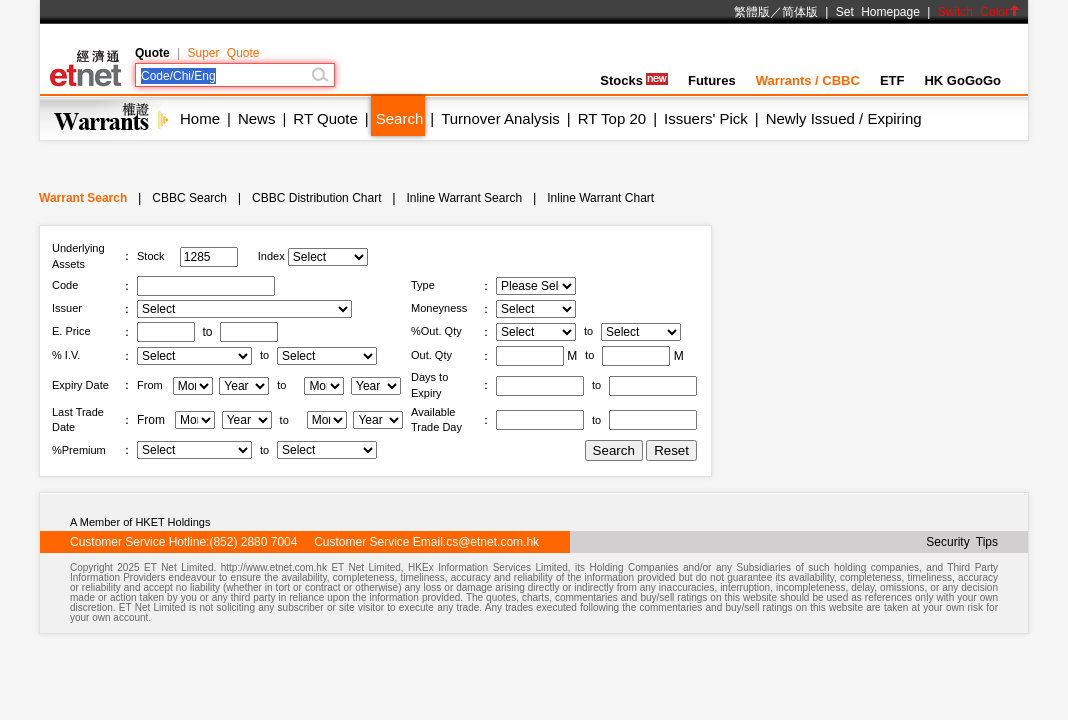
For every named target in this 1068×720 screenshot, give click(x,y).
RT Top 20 (612, 118)
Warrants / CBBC (808, 80)
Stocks (634, 80)
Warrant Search (83, 198)
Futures (712, 80)
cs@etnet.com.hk (492, 542)
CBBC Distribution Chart (316, 198)
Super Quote (223, 53)
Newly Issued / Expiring (844, 118)
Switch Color (979, 12)
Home (200, 118)
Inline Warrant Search (465, 198)
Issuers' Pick (706, 118)
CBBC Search (189, 198)
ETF (892, 80)
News (257, 118)
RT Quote (325, 118)
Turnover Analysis (500, 118)
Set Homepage (878, 12)
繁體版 (752, 12)
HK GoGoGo (962, 80)
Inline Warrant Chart (600, 198)
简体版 (800, 12)
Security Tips (962, 542)
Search (400, 118)
